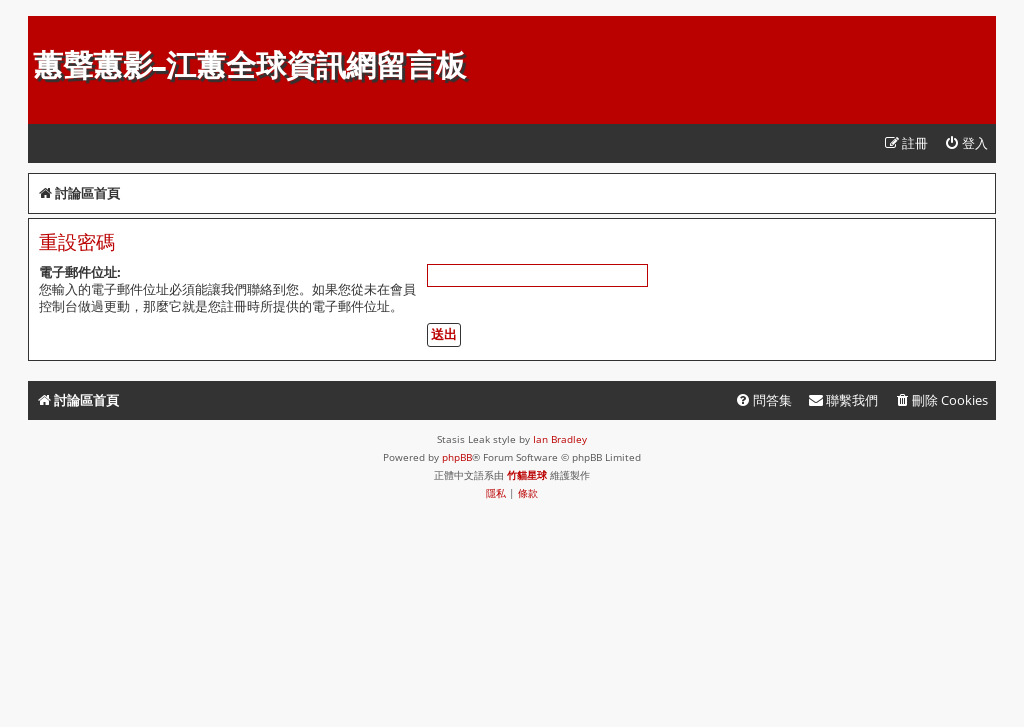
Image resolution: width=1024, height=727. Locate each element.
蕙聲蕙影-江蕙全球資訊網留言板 (249, 65)
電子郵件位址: (80, 272)
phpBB (457, 457)
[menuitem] (966, 143)
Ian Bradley (560, 439)
